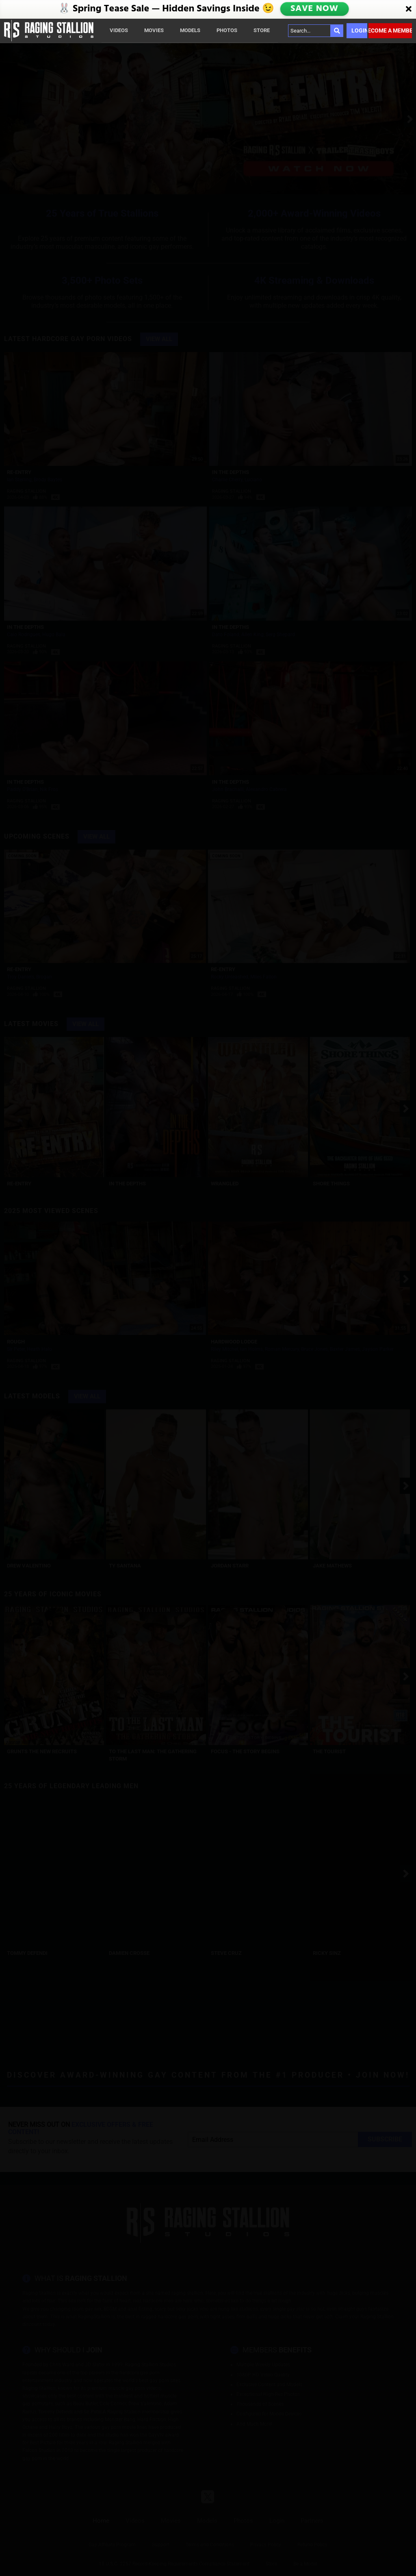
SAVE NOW (314, 9)
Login (359, 30)
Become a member (390, 30)
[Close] (408, 9)
